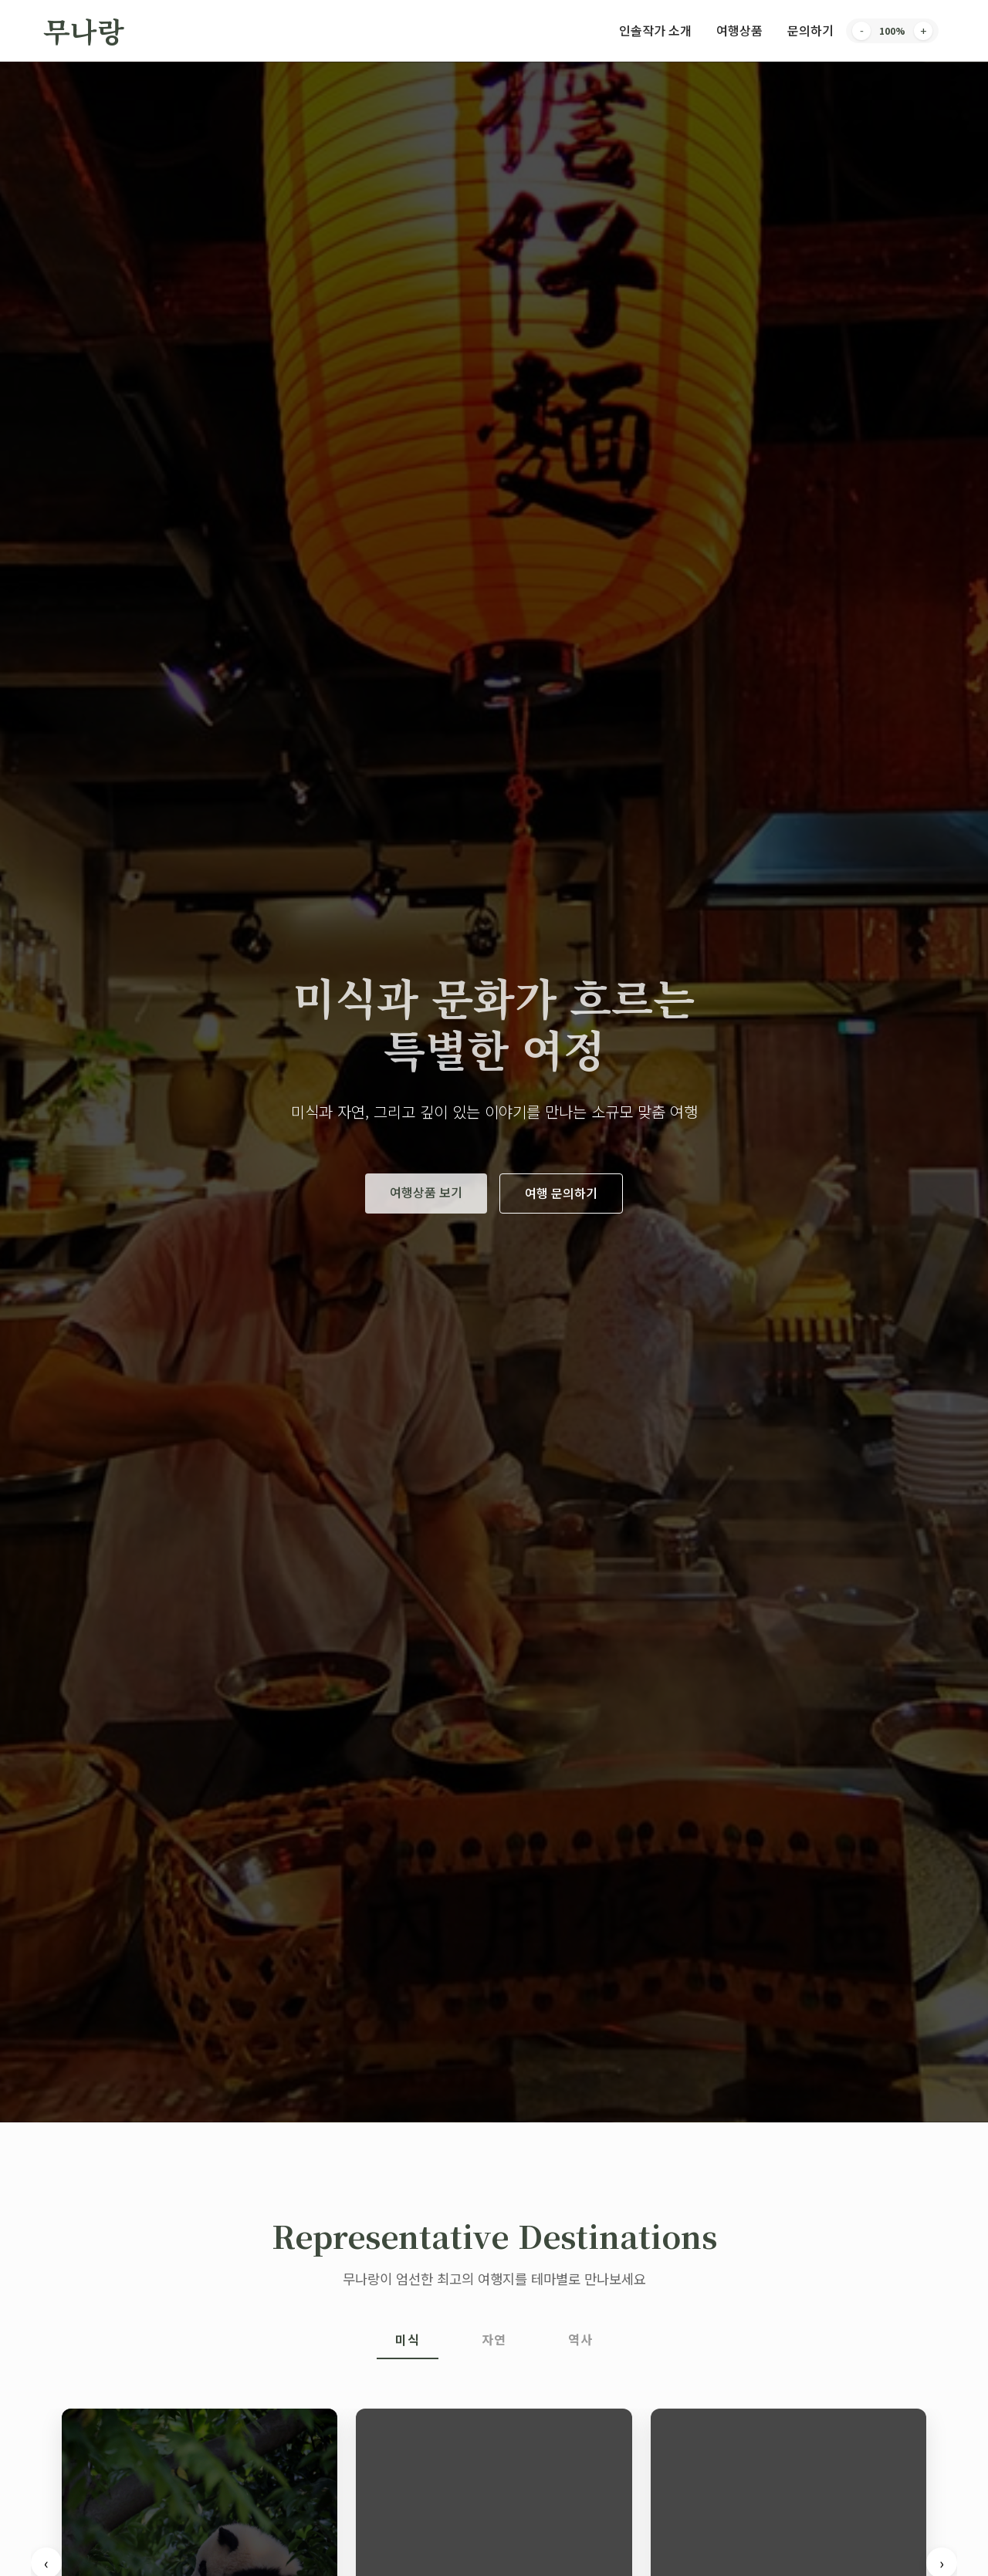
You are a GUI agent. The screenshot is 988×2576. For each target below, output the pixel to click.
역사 (580, 2339)
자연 (494, 2339)
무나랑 (83, 30)
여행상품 (739, 30)
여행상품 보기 (426, 1192)
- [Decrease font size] (862, 31)
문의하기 (810, 30)
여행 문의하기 (561, 1192)
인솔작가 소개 (655, 30)
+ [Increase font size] (923, 31)
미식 (407, 2339)
